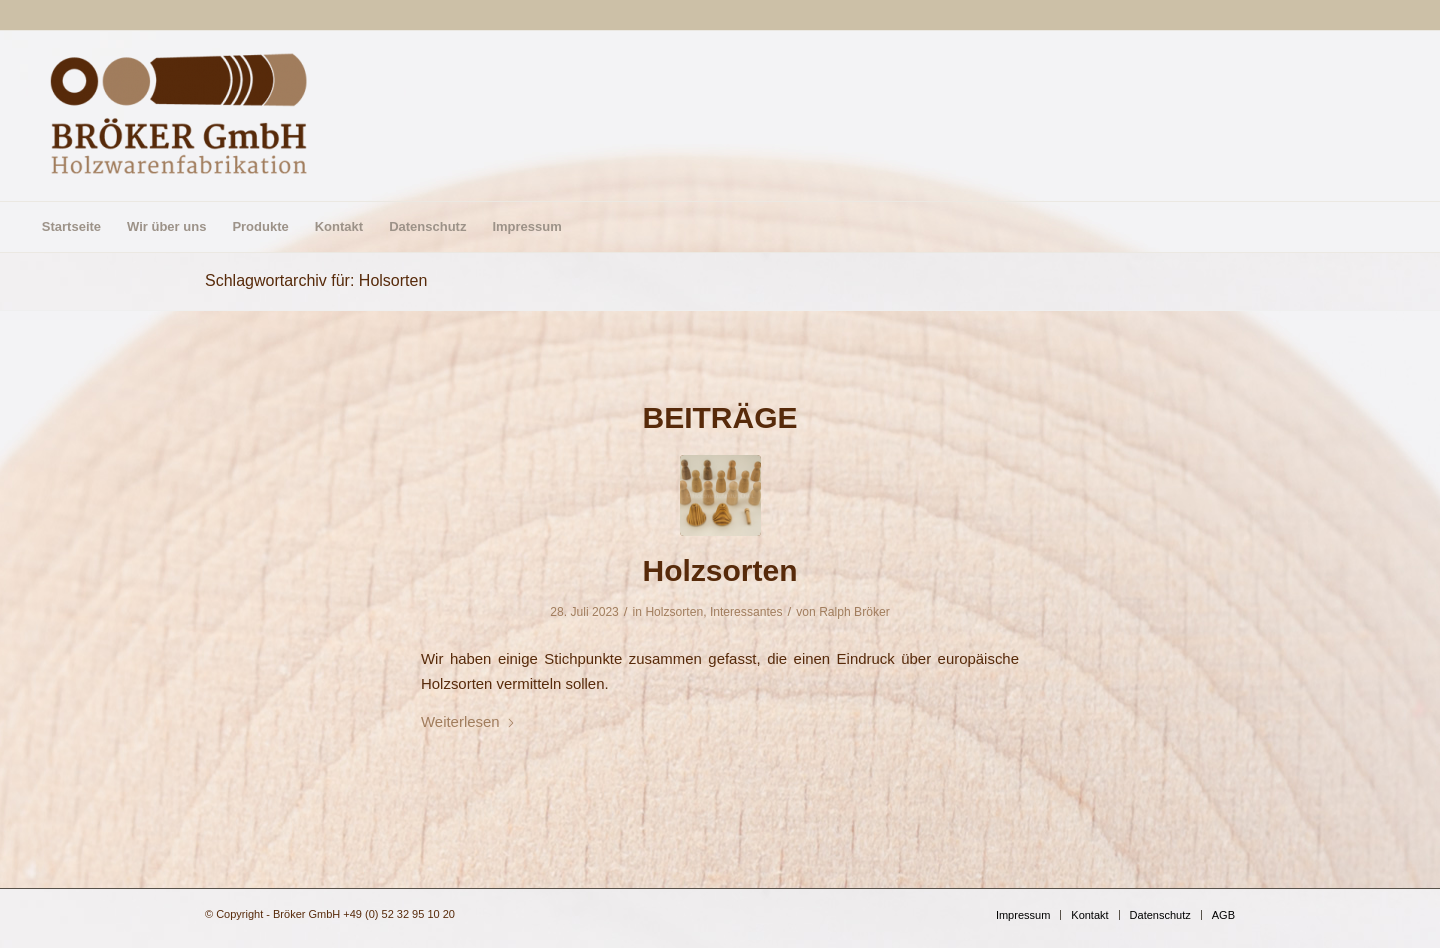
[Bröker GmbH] (179, 116)
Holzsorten (719, 570)
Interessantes (746, 612)
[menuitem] (71, 227)
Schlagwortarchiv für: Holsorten (316, 280)
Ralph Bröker (854, 612)
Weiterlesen (468, 721)
